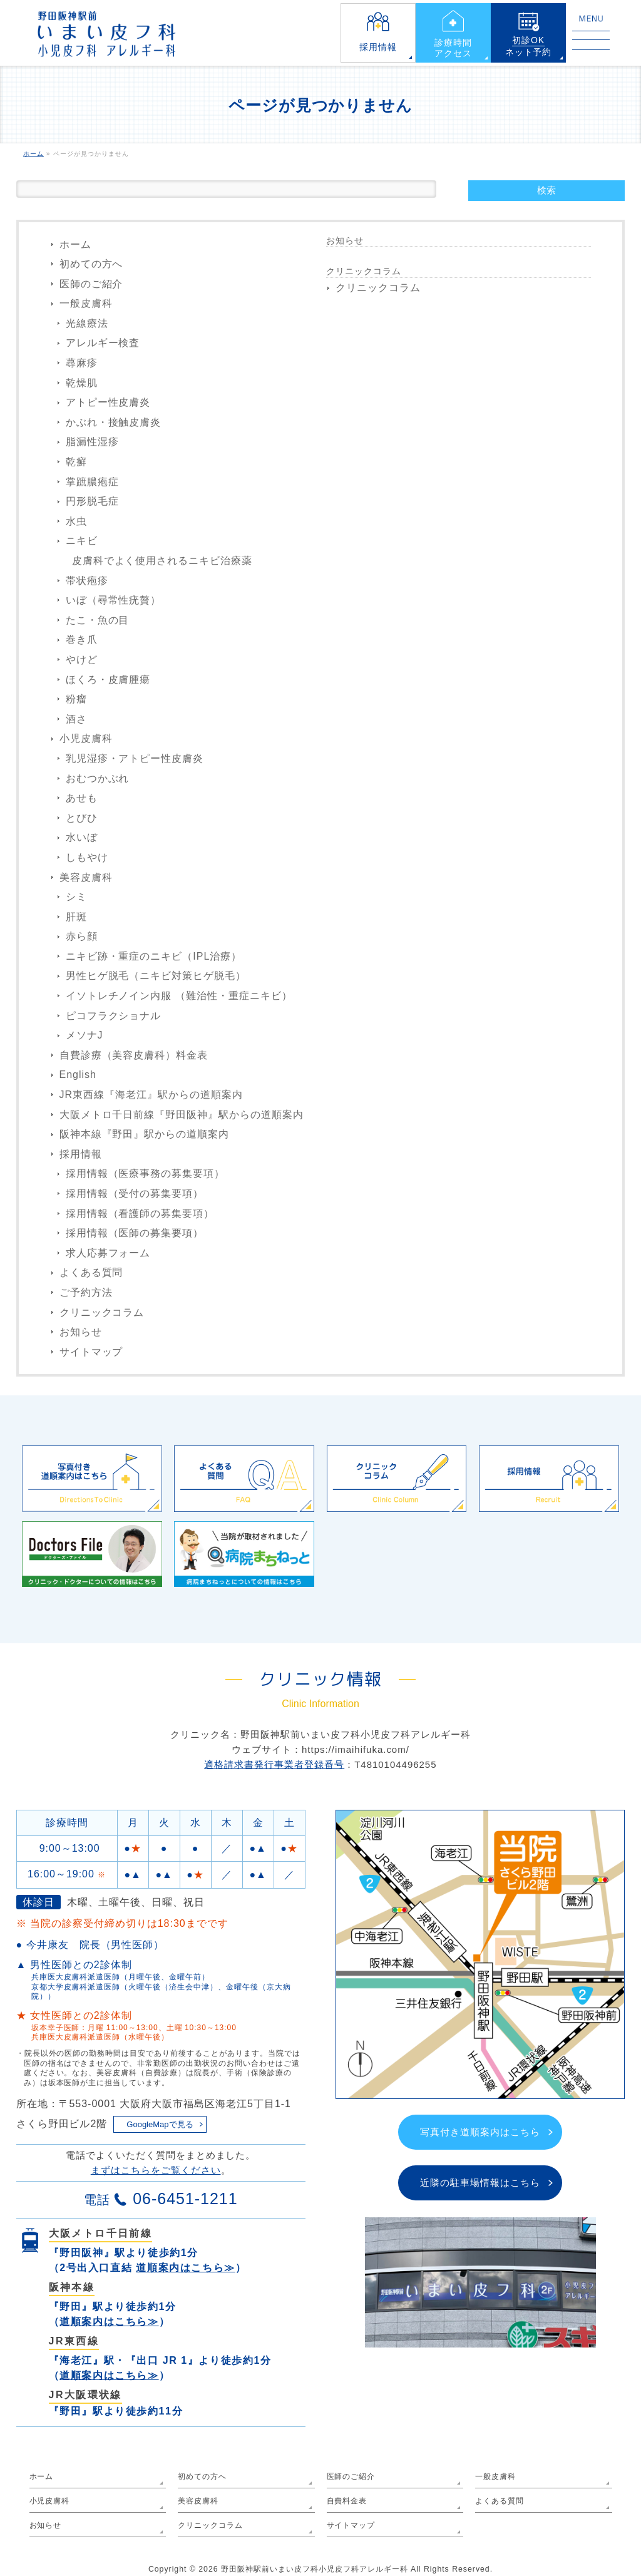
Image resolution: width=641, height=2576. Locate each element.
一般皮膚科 (86, 303)
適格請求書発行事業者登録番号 (274, 1764)
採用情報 (378, 47)
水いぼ (82, 837)
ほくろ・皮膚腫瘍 (108, 679)
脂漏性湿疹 (92, 441)
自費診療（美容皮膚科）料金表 (133, 1055)
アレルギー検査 (103, 342)
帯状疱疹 (87, 580)
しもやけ (87, 857)
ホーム (75, 244)
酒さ (76, 719)
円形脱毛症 (92, 501)
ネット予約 (528, 45)
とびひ (82, 818)
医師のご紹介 (91, 284)
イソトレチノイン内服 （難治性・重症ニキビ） (179, 995)
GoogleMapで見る (159, 2124)
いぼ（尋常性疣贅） (114, 600)
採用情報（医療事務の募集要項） (145, 1173)
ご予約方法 (86, 1292)
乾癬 (76, 461)
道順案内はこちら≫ (185, 2267)
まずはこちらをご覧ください (156, 2170)
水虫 (76, 521)
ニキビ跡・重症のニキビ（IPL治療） (154, 956)
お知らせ (80, 1331)
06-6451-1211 (185, 2198)
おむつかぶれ (98, 778)
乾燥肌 (82, 382)
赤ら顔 (82, 936)
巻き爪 (82, 639)
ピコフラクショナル (114, 1015)
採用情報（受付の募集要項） (135, 1193)
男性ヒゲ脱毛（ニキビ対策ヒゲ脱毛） (156, 975)
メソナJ (84, 1035)
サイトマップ (91, 1352)
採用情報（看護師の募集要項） (140, 1213)
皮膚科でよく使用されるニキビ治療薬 (162, 560)
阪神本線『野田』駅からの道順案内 (144, 1134)
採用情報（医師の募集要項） (135, 1233)
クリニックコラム (102, 1312)
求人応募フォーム (108, 1253)
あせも (82, 798)
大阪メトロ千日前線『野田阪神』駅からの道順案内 (181, 1114)
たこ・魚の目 (98, 620)
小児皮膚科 (86, 738)
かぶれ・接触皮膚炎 (114, 422)
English (77, 1074)
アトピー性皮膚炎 (108, 402)
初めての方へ (91, 264)
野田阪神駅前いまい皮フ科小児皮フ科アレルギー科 (314, 2569)
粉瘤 (76, 699)
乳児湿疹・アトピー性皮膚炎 (135, 758)
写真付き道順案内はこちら (480, 2132)
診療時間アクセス (453, 48)
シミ (76, 896)
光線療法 (87, 323)
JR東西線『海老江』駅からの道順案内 (151, 1094)
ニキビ (82, 540)
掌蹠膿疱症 (92, 481)
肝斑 (76, 916)
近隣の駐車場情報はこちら (480, 2182)
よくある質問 (91, 1272)
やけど (82, 659)
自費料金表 (347, 2500)
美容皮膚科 (86, 877)
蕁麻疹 (82, 362)
